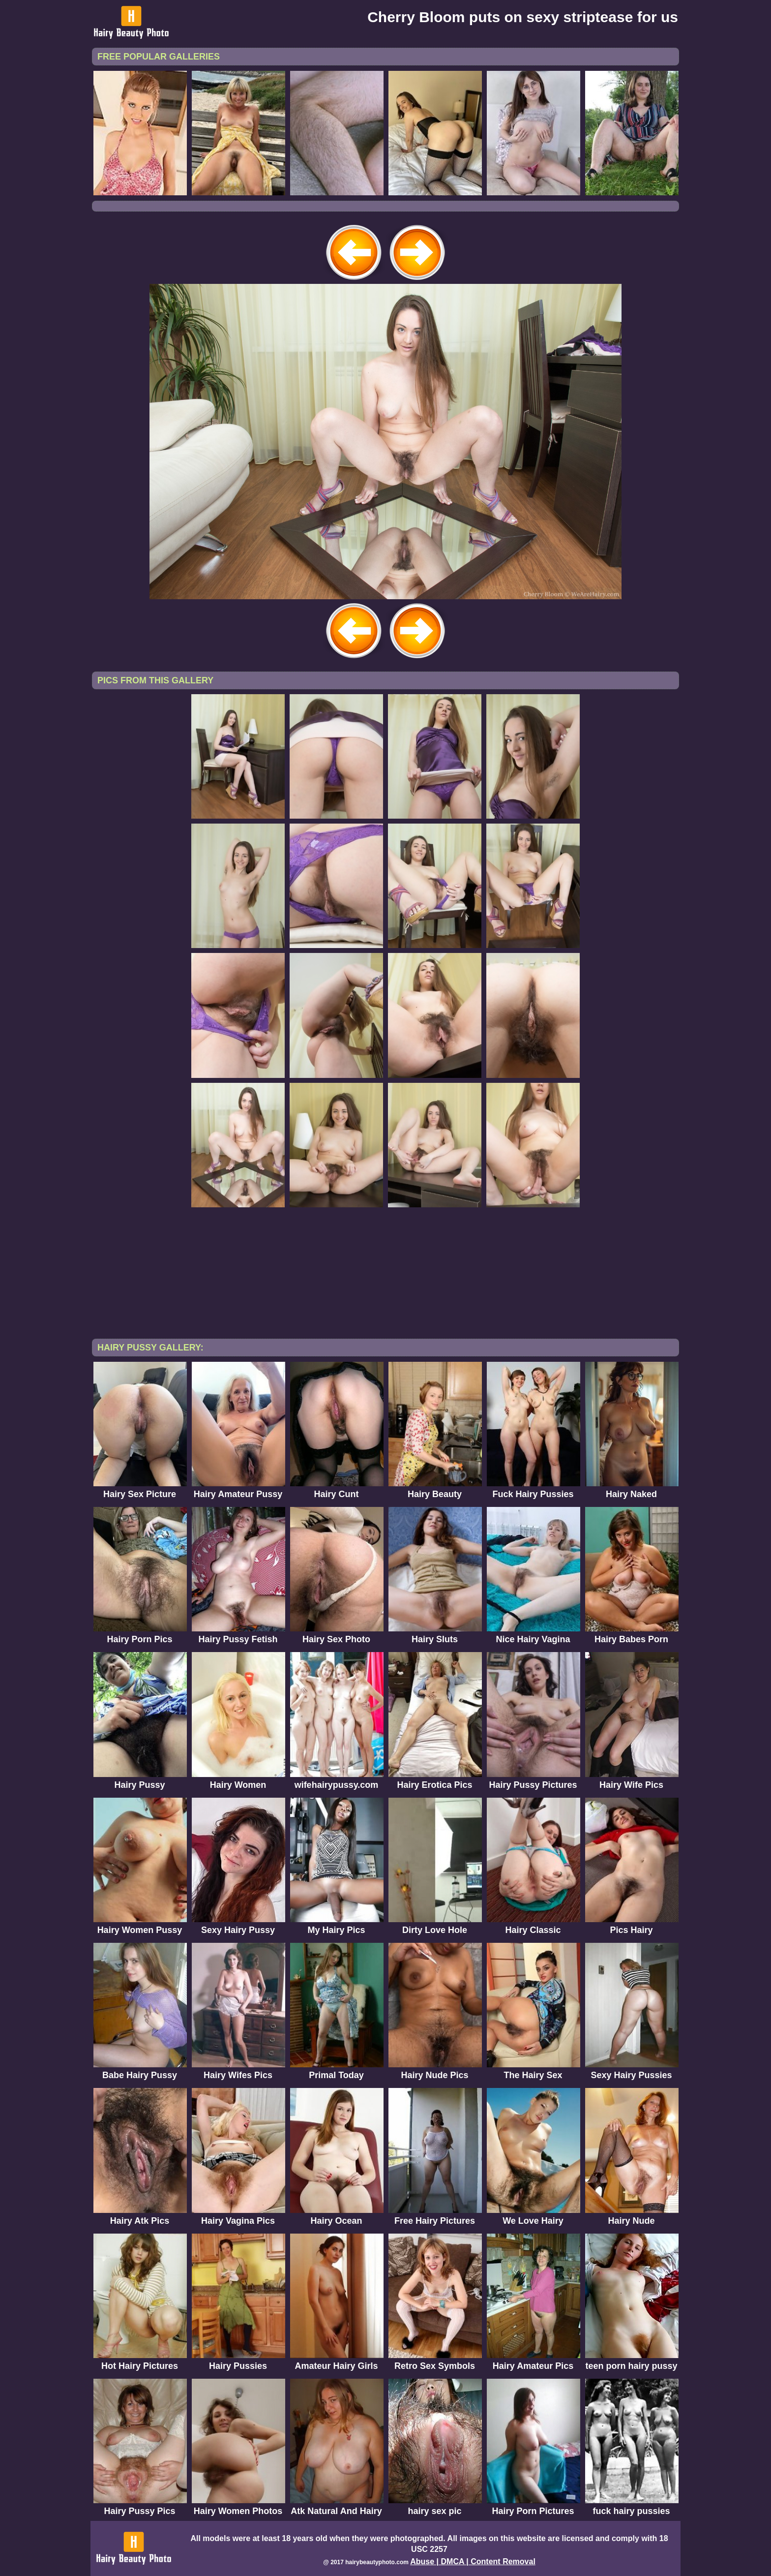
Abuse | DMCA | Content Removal (472, 2561)
